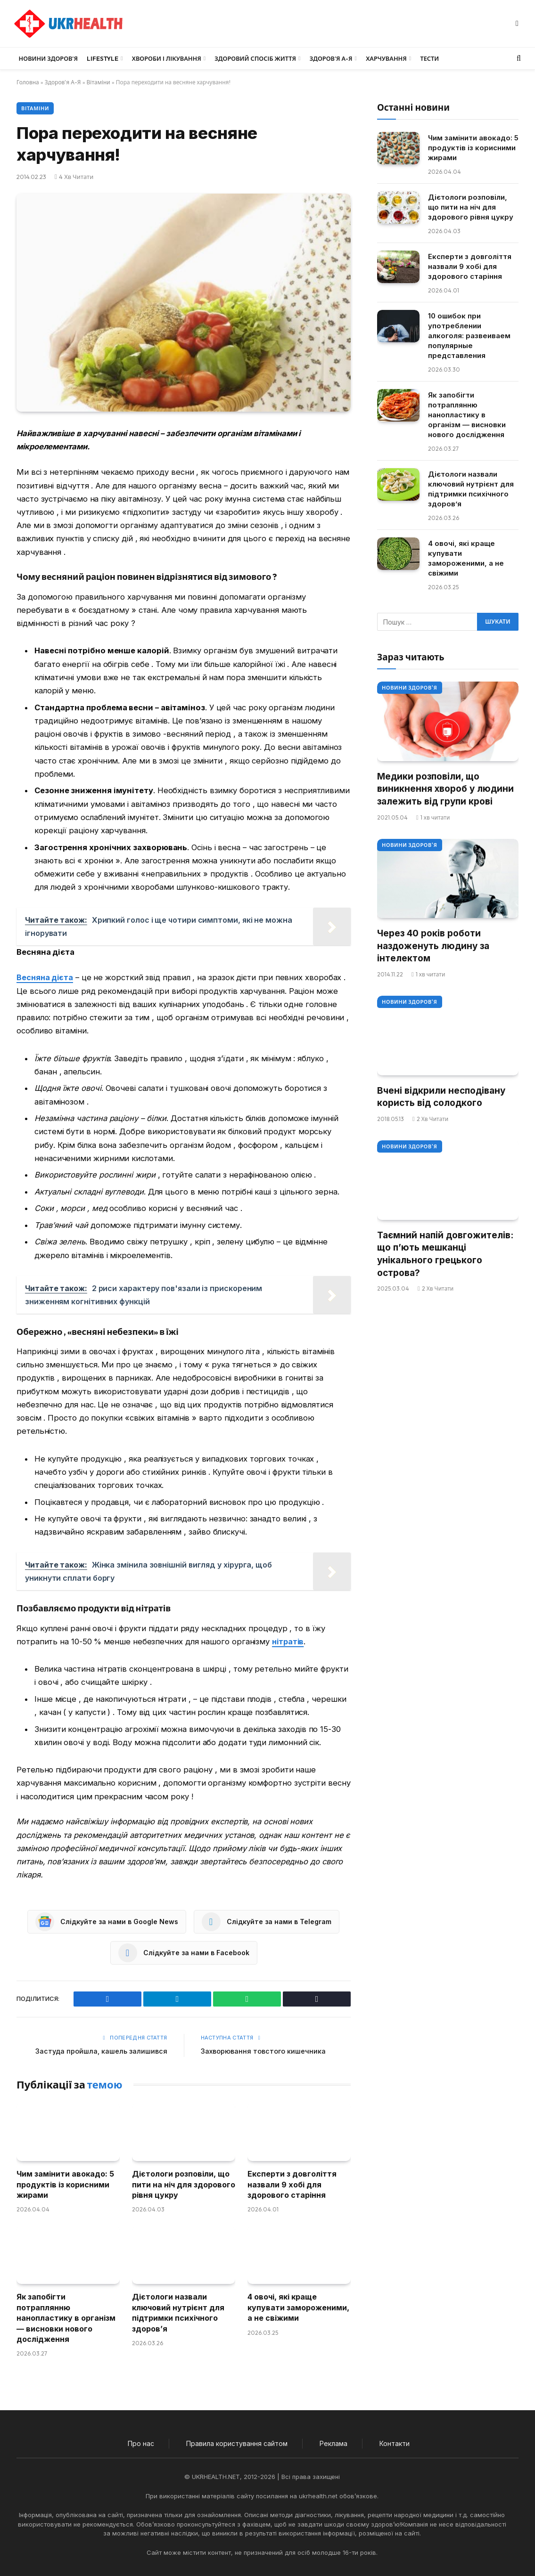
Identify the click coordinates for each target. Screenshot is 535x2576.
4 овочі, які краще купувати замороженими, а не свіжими (298, 2307)
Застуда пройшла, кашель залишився (100, 2050)
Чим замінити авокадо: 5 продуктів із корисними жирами (65, 2184)
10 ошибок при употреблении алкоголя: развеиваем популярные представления (469, 335)
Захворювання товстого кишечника (264, 2050)
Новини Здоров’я (48, 58)
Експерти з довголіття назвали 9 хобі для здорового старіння (292, 2184)
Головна (27, 82)
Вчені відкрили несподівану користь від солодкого (441, 1097)
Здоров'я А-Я (63, 82)
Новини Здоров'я (409, 687)
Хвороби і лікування (166, 58)
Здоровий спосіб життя (255, 58)
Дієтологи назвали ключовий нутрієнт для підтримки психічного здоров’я (178, 2312)
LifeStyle (102, 58)
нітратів (288, 1641)
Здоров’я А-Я (331, 58)
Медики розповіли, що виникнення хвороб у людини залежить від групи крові (445, 789)
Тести (429, 58)
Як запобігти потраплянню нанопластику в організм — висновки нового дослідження (65, 2318)
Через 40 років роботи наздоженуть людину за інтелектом (433, 946)
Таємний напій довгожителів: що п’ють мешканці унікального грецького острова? (445, 1254)
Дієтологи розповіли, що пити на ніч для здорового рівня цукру (183, 2184)
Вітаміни (98, 82)
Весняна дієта (45, 977)
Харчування (386, 58)
